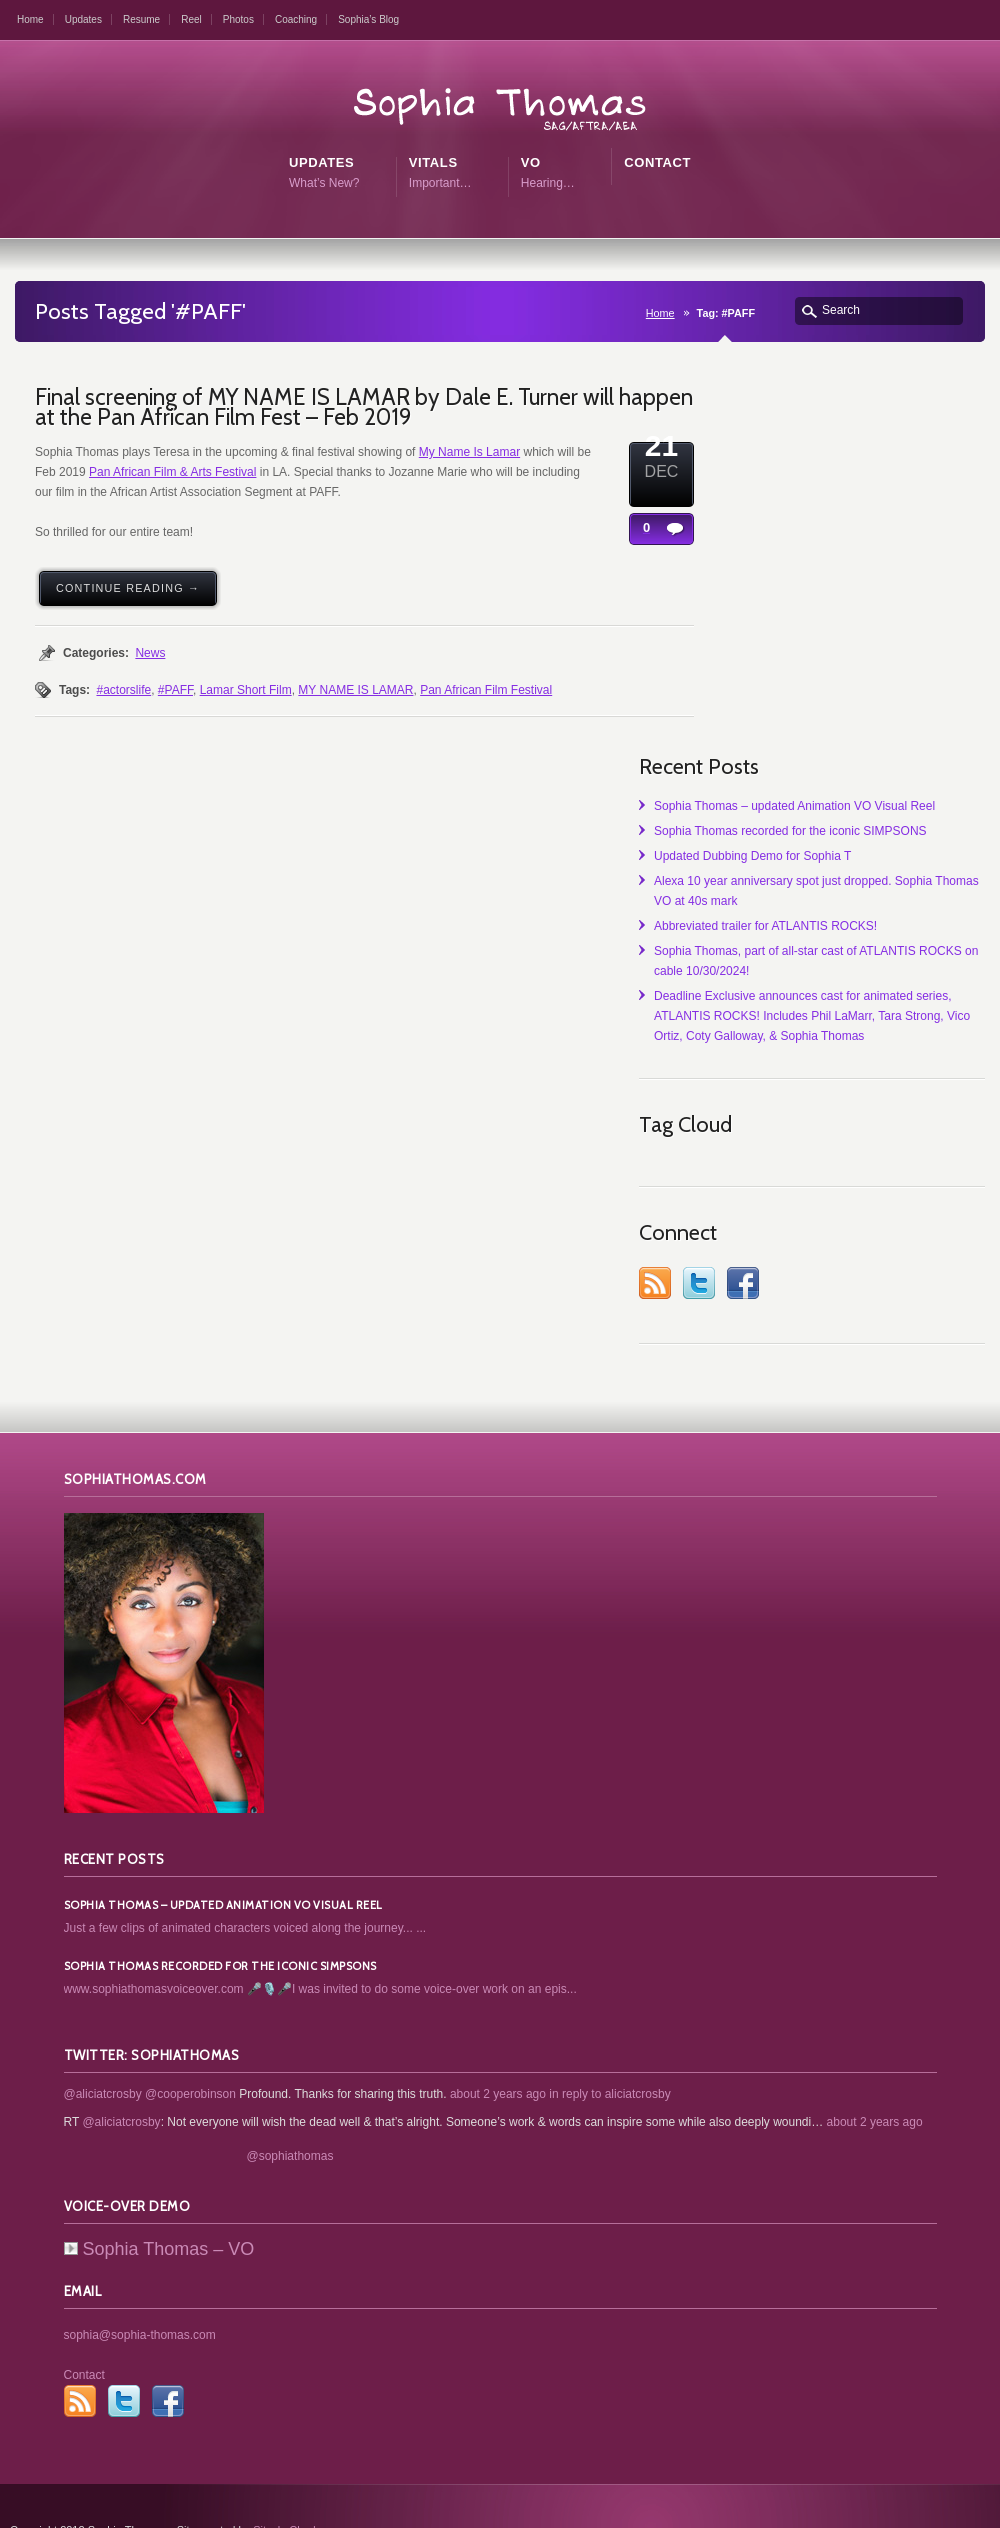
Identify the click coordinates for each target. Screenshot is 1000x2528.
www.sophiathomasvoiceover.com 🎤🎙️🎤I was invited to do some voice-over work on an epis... (320, 1940)
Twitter (907, 1234)
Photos (238, 19)
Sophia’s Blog (368, 19)
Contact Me (901, 2501)
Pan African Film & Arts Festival (172, 472)
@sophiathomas (290, 2107)
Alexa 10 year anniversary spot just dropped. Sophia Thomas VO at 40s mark (917, 652)
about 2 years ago (498, 2045)
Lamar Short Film (246, 690)
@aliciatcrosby (103, 2045)
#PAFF (175, 690)
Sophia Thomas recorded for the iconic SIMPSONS (921, 522)
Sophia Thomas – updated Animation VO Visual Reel (922, 457)
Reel (191, 19)
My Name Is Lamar (469, 452)
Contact (84, 2326)
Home (30, 19)
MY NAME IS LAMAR (355, 690)
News (150, 653)
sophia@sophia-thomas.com (140, 2286)
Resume (141, 19)
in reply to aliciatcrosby (609, 2045)
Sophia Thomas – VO (159, 2200)
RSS (863, 1234)
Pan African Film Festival (486, 690)
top (979, 2503)
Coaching (296, 19)
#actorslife (123, 690)
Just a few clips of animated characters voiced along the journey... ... (245, 1879)
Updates (83, 19)
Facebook (951, 1234)
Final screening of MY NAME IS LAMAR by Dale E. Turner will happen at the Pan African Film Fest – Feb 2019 (364, 407)
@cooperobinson (190, 2045)
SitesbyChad (284, 2481)
